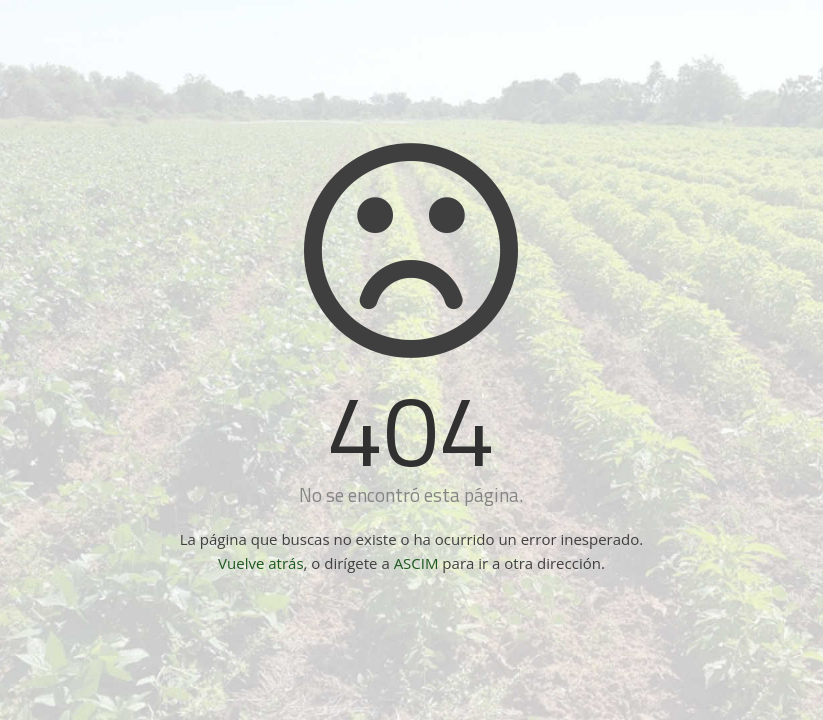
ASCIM (416, 563)
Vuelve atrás (260, 563)
